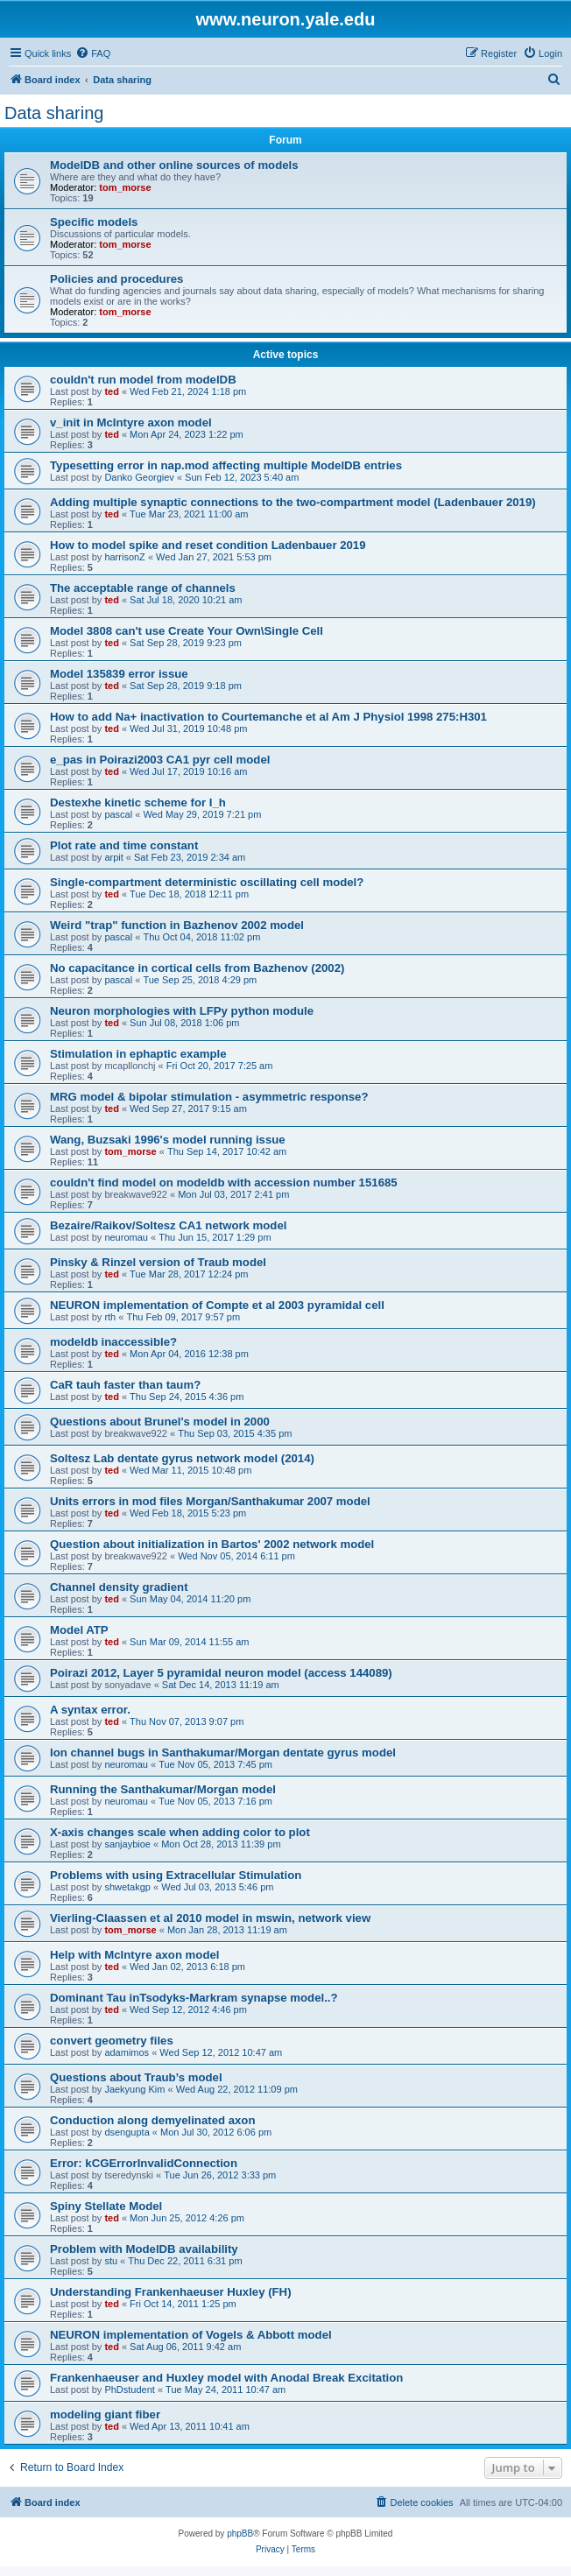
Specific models (93, 222)
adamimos (126, 2052)
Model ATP (79, 1629)
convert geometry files (111, 2040)
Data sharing (53, 113)
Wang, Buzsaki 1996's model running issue (168, 1139)
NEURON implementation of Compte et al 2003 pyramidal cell (217, 1305)
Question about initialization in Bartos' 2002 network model (212, 1544)
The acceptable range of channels (143, 588)
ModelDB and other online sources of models (174, 165)
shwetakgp (127, 1887)
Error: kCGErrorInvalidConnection (143, 2163)
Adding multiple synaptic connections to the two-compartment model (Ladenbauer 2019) (293, 502)
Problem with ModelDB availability (144, 2249)
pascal (118, 814)
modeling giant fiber (105, 2414)
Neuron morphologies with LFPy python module (182, 1010)
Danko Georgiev (139, 477)
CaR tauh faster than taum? (125, 1384)
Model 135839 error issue (119, 673)
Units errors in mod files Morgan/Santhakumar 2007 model (210, 1501)
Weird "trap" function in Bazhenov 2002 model (177, 925)
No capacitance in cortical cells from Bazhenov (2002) (197, 968)
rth (110, 1317)
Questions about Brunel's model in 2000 (160, 1421)
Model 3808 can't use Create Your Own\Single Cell (186, 630)
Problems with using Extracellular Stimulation (175, 1875)
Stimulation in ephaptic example (138, 1053)
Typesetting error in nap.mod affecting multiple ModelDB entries (226, 465)
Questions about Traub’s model (136, 2077)
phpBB (240, 2533)
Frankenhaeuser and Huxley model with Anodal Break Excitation (226, 2377)
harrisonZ (124, 557)
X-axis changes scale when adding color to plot (180, 1832)
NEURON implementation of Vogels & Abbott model (191, 2334)
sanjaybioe (127, 1844)
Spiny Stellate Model (106, 2206)
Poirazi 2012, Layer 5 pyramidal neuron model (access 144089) (221, 1672)
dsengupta (126, 2132)
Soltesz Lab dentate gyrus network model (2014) (182, 1458)
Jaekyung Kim (134, 2089)
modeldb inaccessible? (113, 1341)
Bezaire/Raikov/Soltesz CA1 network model (168, 1225)
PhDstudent (129, 2389)
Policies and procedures (116, 278)
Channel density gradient (119, 1587)
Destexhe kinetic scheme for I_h (138, 802)
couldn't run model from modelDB (143, 379)
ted (111, 391)
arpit (113, 857)
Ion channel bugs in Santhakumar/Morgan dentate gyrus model (223, 1752)
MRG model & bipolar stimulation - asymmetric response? (209, 1096)
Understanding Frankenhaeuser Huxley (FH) (171, 2291)
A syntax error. (90, 1709)
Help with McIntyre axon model (134, 1954)
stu (110, 2261)
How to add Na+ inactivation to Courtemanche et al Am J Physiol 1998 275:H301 (268, 716)
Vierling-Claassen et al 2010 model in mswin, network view (210, 1918)
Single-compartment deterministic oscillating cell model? (206, 882)
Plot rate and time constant (124, 845)
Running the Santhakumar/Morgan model (163, 1789)
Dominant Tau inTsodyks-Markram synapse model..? (194, 1997)
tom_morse (125, 187)
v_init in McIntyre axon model (131, 422)
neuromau (126, 1237)
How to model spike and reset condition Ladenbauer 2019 (208, 545)
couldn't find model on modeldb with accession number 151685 (224, 1182)
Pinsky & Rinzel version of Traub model (158, 1262)
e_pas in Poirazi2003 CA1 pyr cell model (160, 759)
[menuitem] (92, 53)
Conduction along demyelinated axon (152, 2120)
